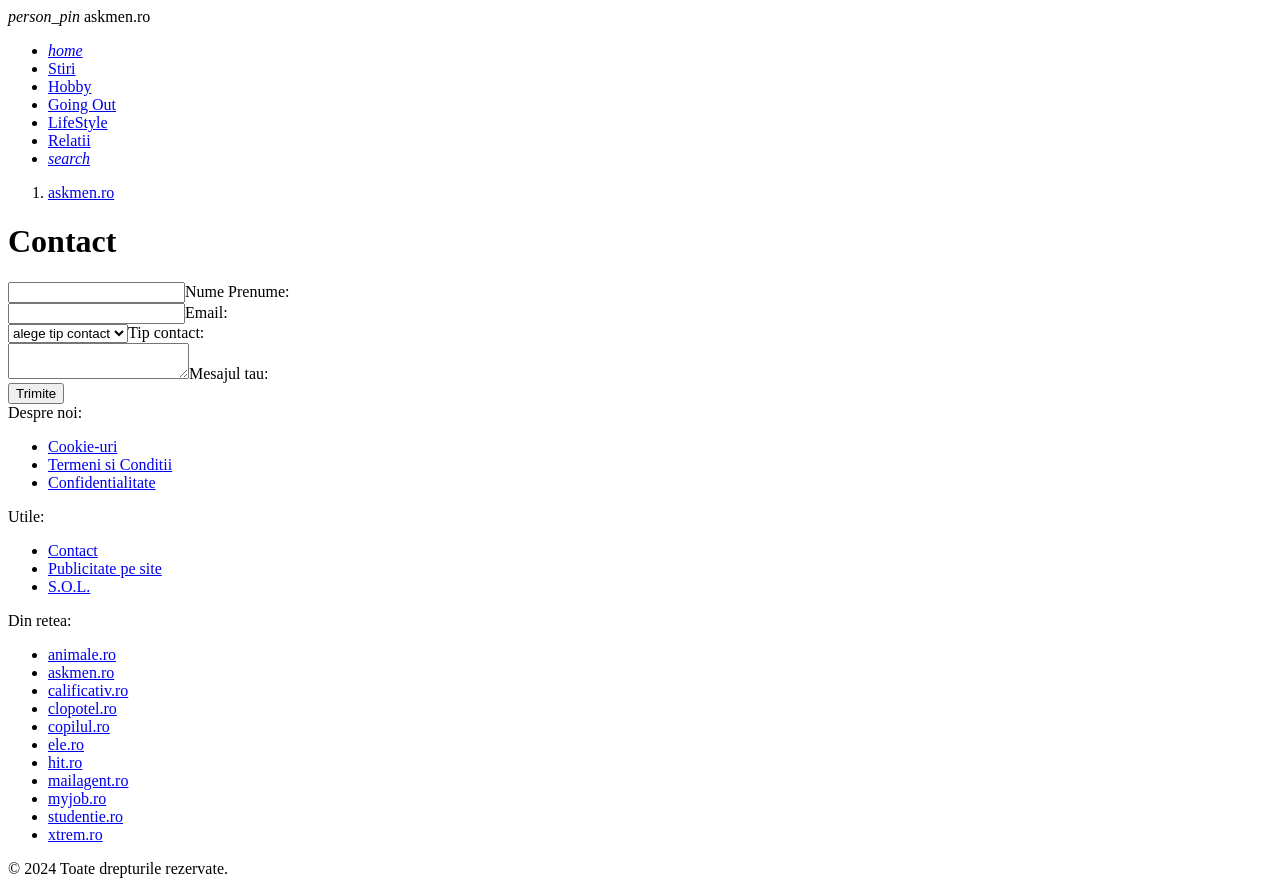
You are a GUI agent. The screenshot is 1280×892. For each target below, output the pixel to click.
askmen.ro (81, 678)
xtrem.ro (75, 840)
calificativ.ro (88, 696)
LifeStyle (78, 122)
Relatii (69, 140)
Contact (73, 556)
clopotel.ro (82, 714)
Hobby (70, 86)
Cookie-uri (82, 452)
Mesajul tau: (249, 379)
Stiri (62, 68)
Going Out (82, 104)
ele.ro (66, 750)
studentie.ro (85, 822)
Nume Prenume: (237, 291)
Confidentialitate (102, 488)
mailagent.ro (88, 786)
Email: (206, 312)
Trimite (36, 399)
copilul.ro (79, 732)
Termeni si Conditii (110, 470)
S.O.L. (69, 592)
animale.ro (82, 660)
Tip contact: (166, 332)
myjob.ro (77, 804)
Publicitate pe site (105, 574)
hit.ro (65, 768)
